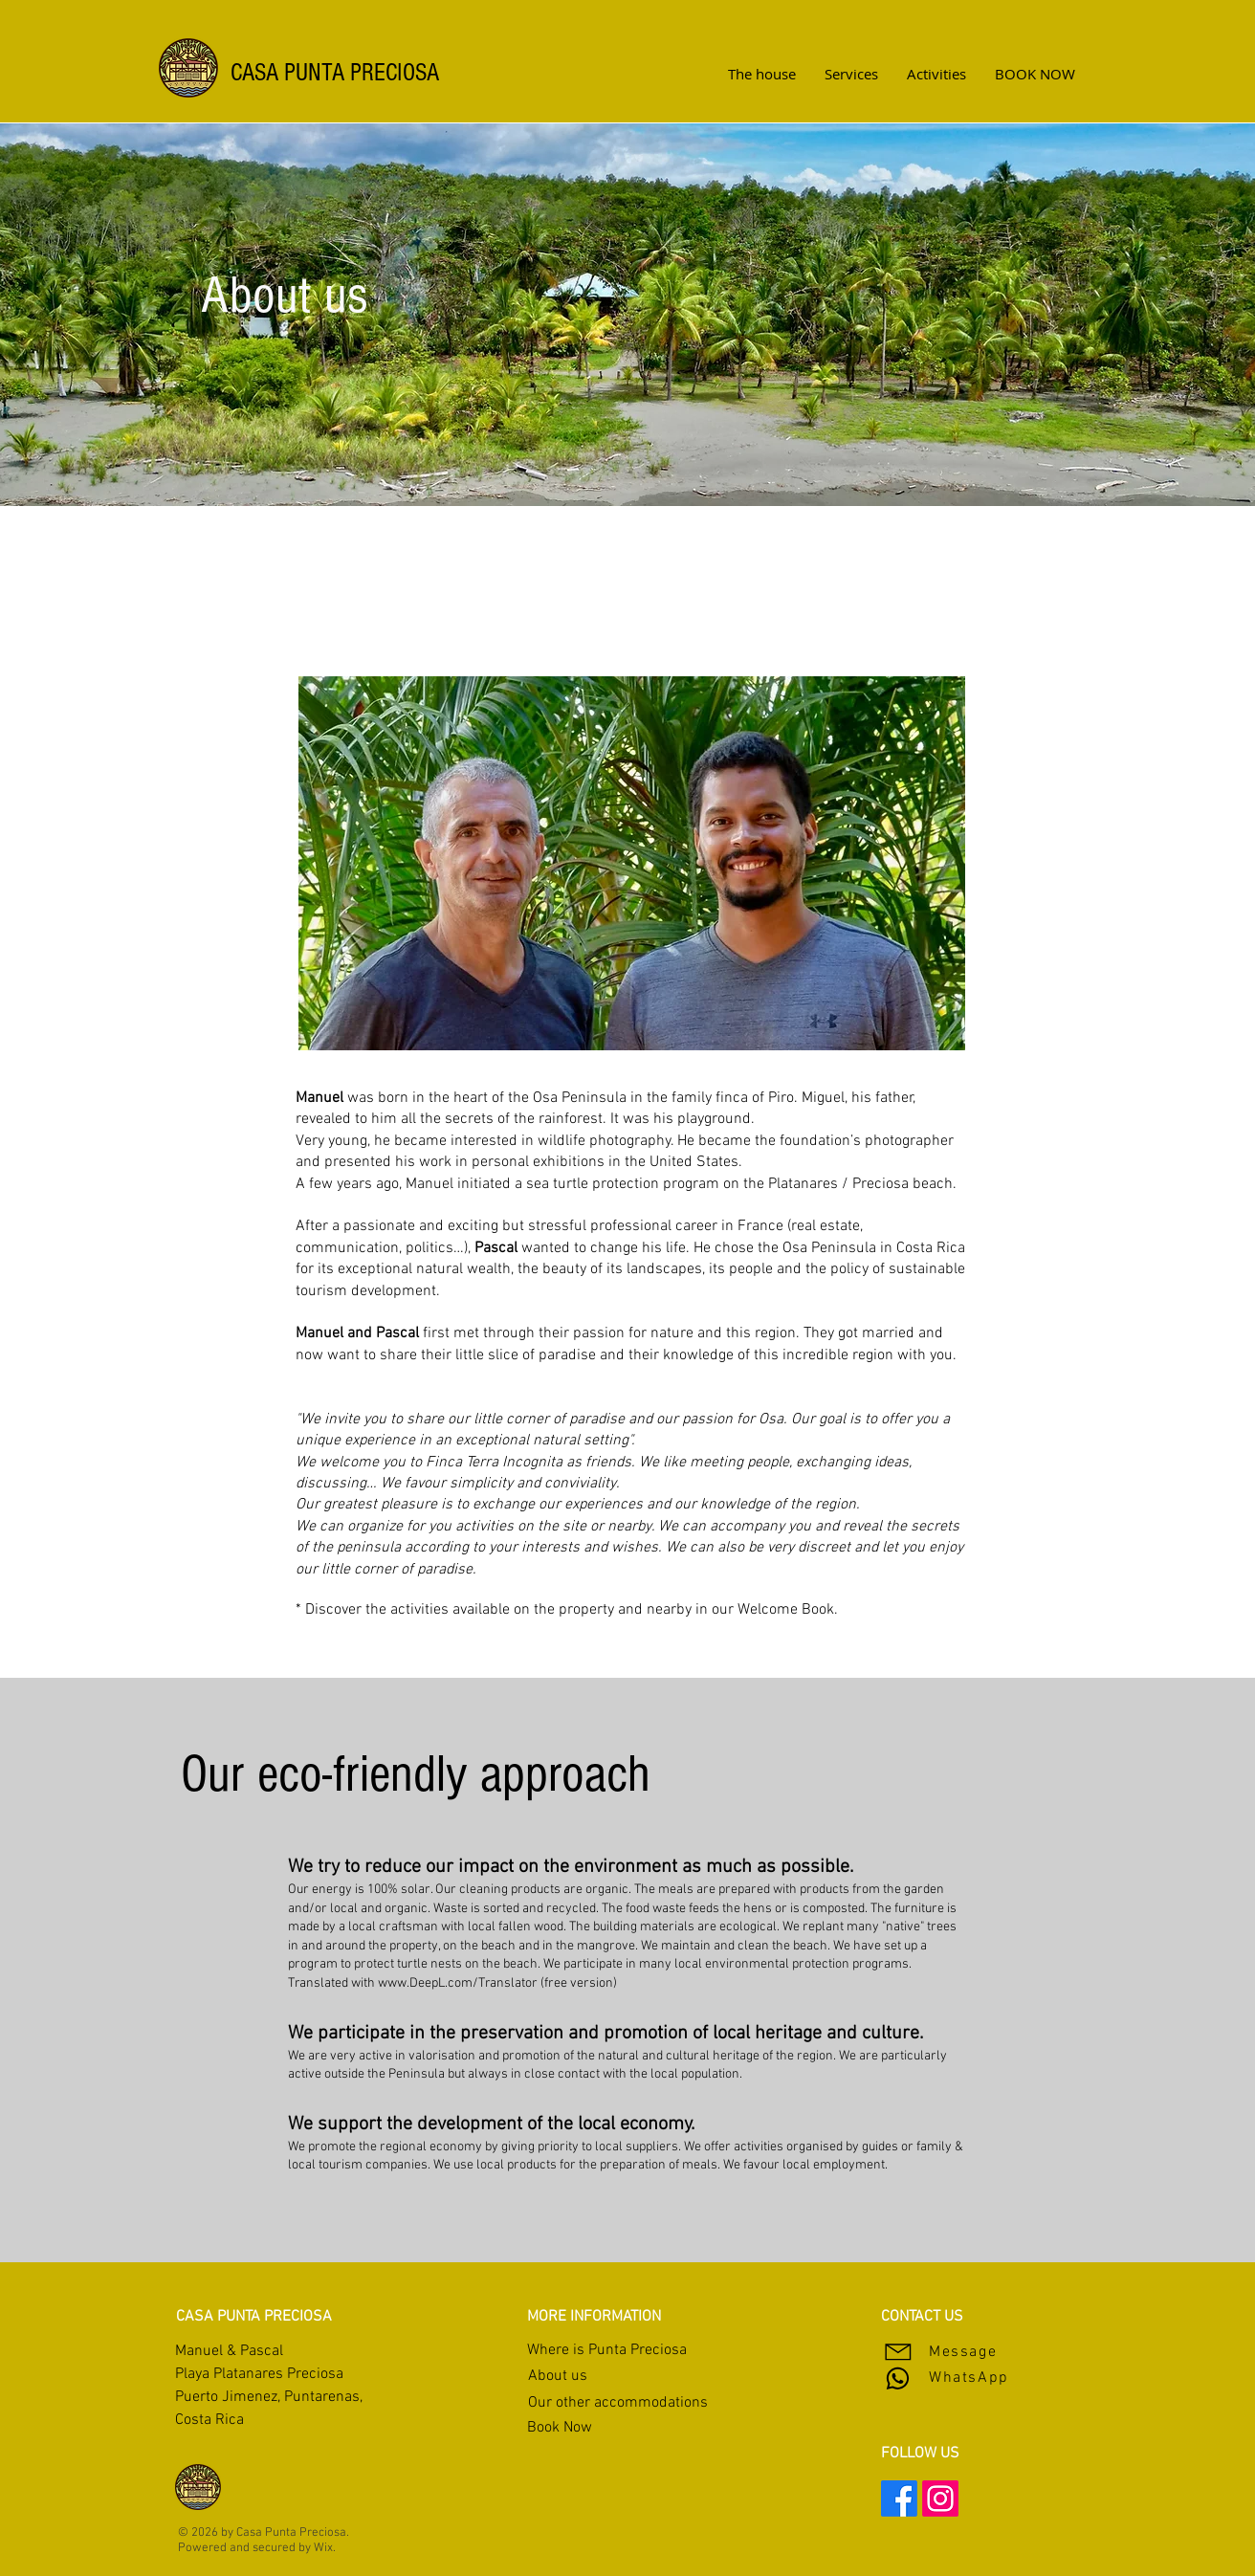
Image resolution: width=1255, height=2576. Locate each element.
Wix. (325, 2548)
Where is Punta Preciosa (607, 2350)
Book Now (559, 2427)
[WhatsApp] (978, 2378)
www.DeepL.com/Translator (458, 1983)
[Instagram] (940, 2498)
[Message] (949, 2352)
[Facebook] (899, 2498)
